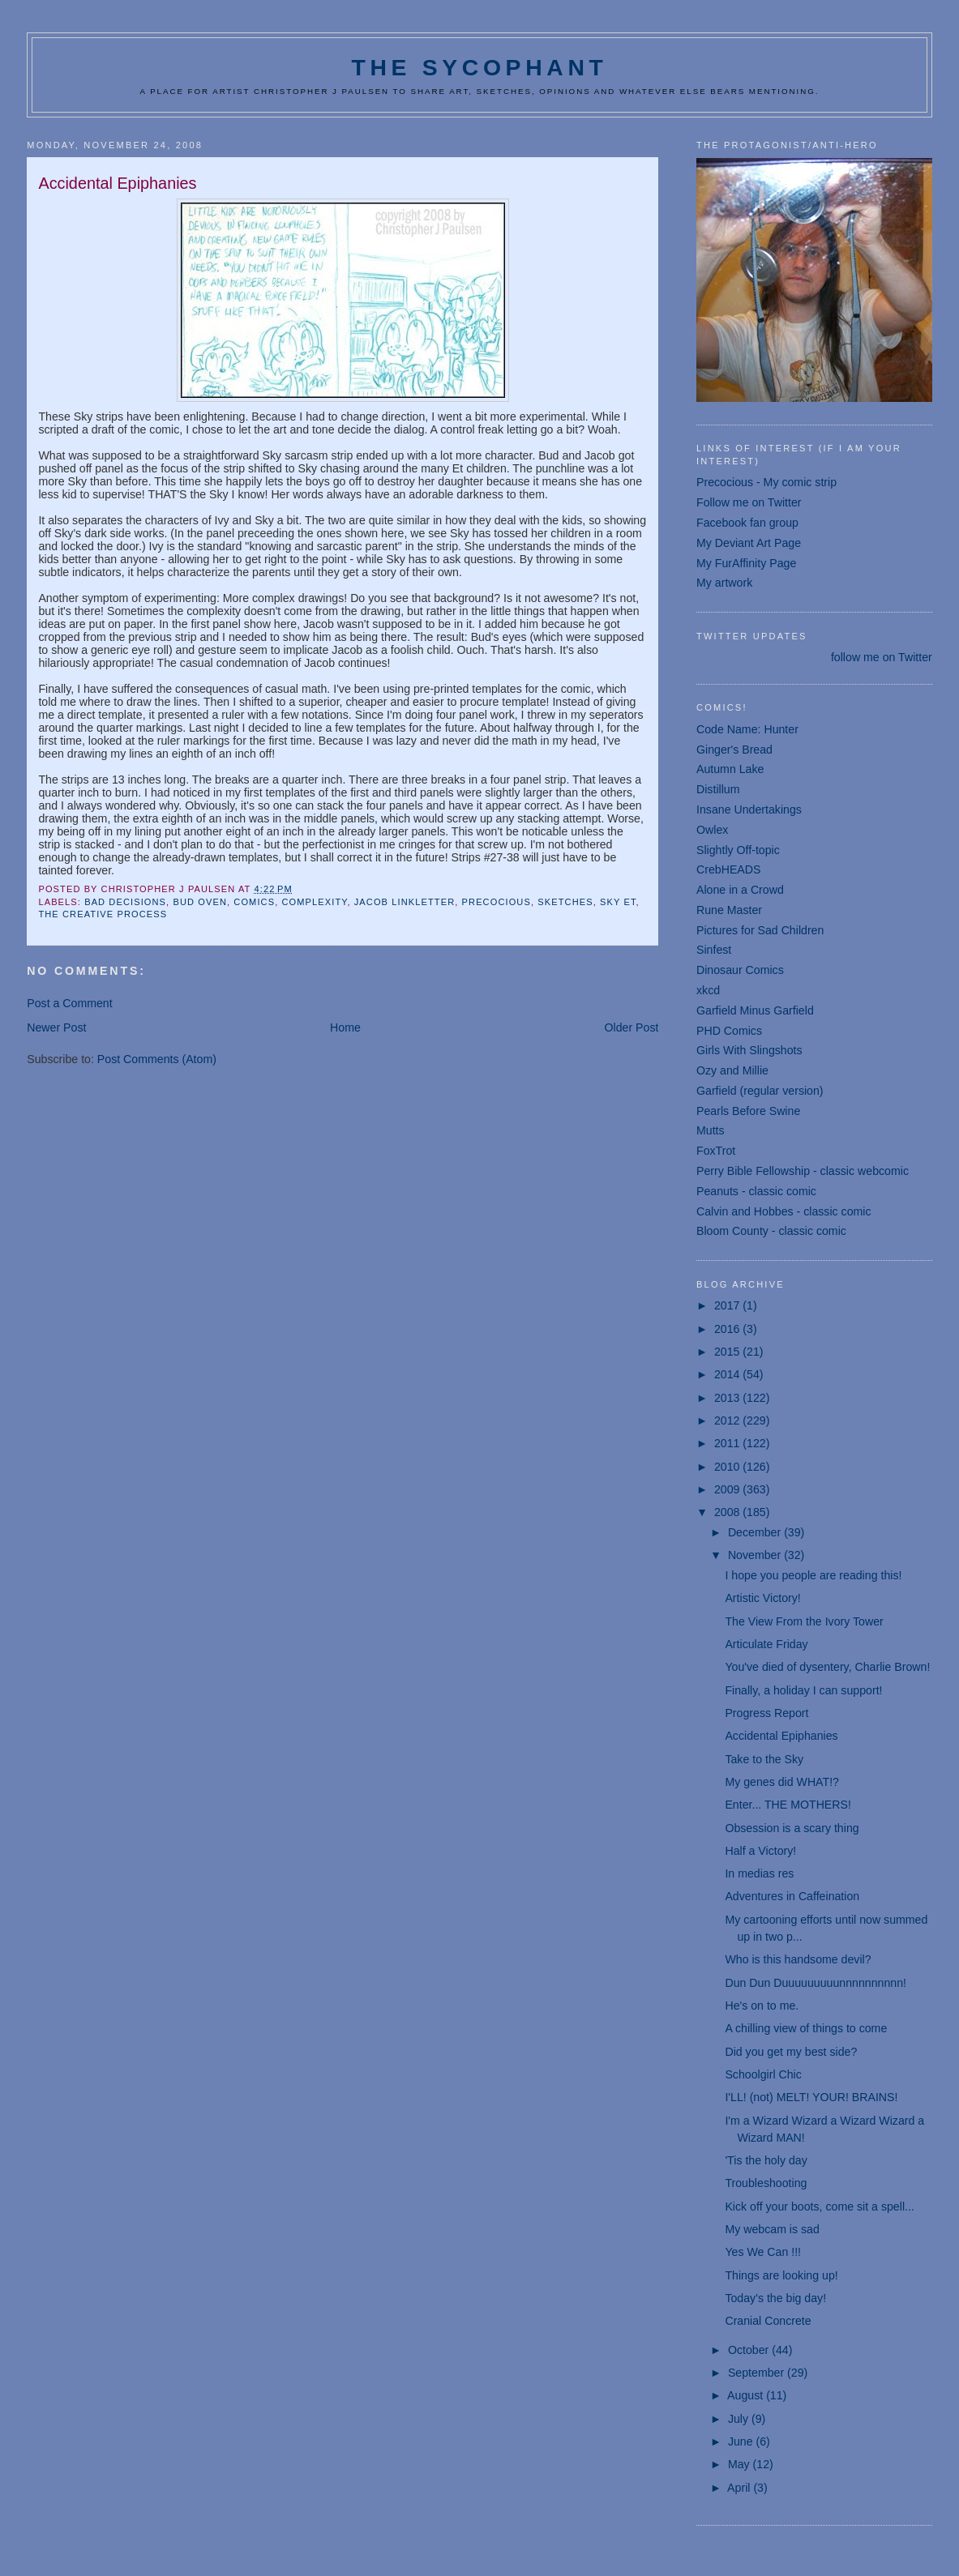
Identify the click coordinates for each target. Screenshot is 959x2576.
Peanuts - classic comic (756, 1191)
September (757, 2372)
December (756, 1532)
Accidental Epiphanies (781, 1735)
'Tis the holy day (766, 2160)
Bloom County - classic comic (771, 1230)
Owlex (712, 829)
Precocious (496, 902)
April (740, 2487)
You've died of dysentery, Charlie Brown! (827, 1666)
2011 (728, 1443)
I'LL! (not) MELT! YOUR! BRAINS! (811, 2097)
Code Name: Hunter (747, 729)
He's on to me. (761, 2005)
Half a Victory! (760, 1850)
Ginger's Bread (734, 749)
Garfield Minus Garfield (755, 1010)
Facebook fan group (747, 522)
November (756, 1555)
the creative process (102, 914)
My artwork (724, 582)
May (740, 2464)
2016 (728, 1328)
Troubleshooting (766, 2183)
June (742, 2441)
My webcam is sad (772, 2229)
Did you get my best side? (791, 2051)
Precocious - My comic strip (766, 482)
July (739, 2418)
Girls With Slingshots (749, 1050)
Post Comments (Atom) (156, 1059)
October (750, 2349)
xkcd (708, 990)
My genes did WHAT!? (782, 1781)
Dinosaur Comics (740, 969)
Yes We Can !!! (763, 2251)
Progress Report (766, 1713)
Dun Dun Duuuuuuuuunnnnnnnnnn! (815, 1982)
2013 (728, 1397)
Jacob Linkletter (405, 902)
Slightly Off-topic (738, 850)
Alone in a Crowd (740, 889)
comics (254, 902)
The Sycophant (479, 67)
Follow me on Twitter (749, 502)
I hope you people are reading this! (813, 1575)
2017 (728, 1305)
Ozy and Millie (732, 1070)
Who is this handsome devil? (798, 1959)
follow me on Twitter (881, 657)
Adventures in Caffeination (792, 1896)
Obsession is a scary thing (791, 1828)
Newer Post (56, 1027)
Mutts (710, 1130)
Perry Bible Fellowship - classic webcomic (802, 1170)
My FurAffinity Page (746, 563)
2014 (728, 1374)
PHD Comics (729, 1030)
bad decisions (125, 902)
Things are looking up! (781, 2275)
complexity (315, 902)
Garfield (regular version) (760, 1090)
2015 (728, 1351)
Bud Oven (200, 902)
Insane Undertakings (749, 809)
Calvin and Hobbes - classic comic (783, 1211)
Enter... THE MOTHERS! (788, 1804)
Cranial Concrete (768, 2320)
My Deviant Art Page (748, 542)
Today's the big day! (775, 2298)
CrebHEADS (728, 869)
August (746, 2395)
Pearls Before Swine (748, 1110)
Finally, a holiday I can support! (803, 1690)
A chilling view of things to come (806, 2028)
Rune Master (729, 910)
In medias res (759, 1873)
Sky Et (618, 902)
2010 (728, 1466)
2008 (728, 1512)
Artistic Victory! (762, 1597)
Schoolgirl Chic (763, 2074)
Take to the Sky (764, 1759)
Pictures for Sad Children (760, 930)
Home (345, 1027)
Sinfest (713, 949)
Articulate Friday (766, 1644)
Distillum (717, 789)
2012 (728, 1420)
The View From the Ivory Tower (804, 1621)
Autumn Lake (730, 769)
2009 (728, 1489)
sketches (565, 902)
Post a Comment (69, 1003)
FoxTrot (715, 1150)
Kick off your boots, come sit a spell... (819, 2206)
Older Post (632, 1027)
